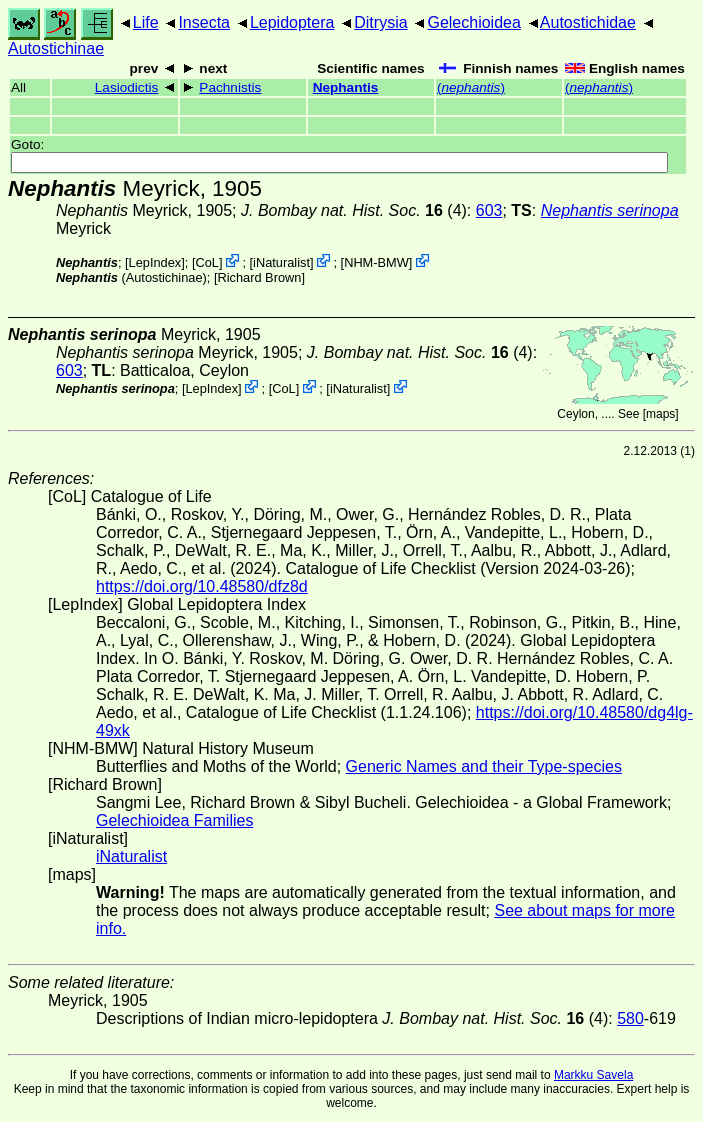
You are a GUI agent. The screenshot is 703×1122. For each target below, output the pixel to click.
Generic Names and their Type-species (484, 766)
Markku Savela (593, 1075)
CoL (206, 262)
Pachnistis (230, 87)
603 (489, 210)
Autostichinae (56, 48)
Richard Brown (259, 277)
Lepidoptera (292, 22)
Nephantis (346, 87)
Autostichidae (588, 22)
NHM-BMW (376, 262)
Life (146, 22)
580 (630, 1018)
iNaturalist (281, 262)
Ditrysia (380, 22)
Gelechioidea (473, 22)
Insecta (204, 22)
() (471, 87)
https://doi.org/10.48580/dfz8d (202, 586)
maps (660, 414)
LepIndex (155, 262)
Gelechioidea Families (174, 820)
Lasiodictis (126, 87)
